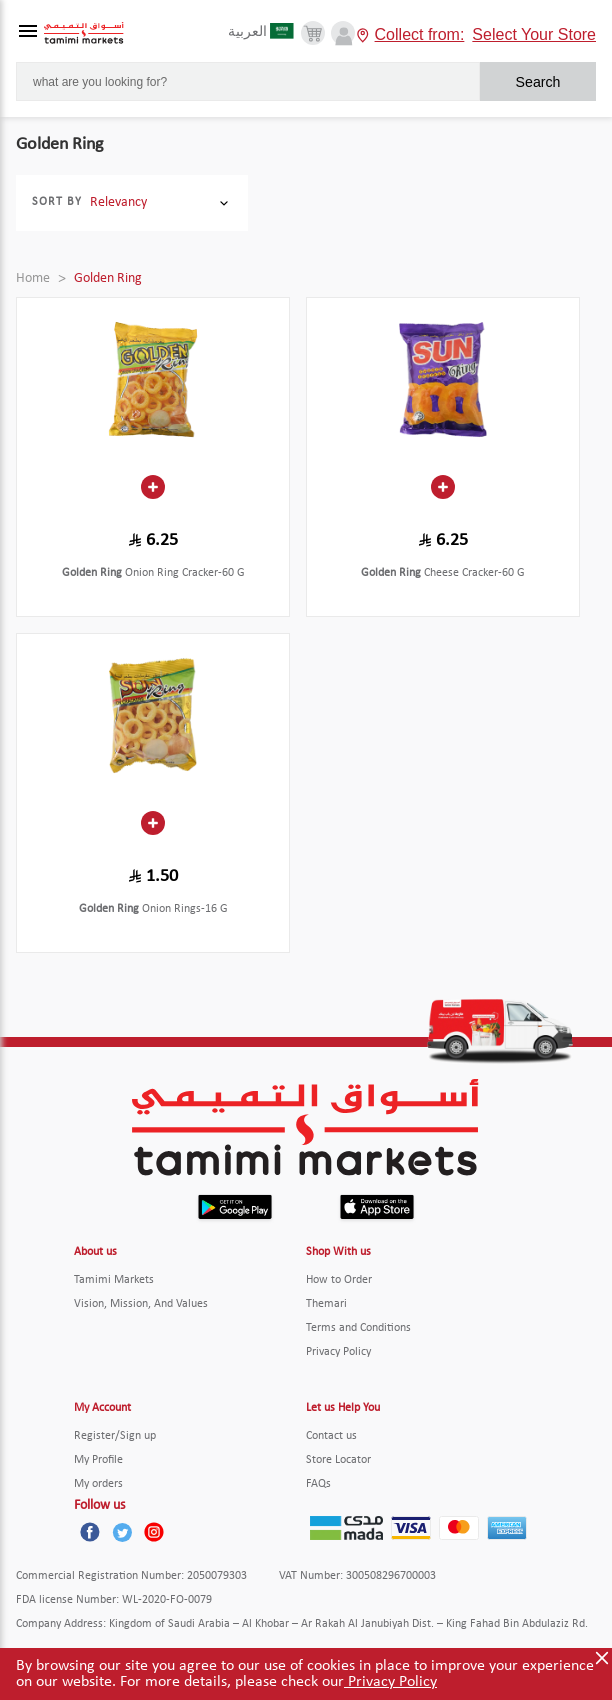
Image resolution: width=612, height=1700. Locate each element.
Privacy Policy (390, 1682)
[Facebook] (90, 1532)
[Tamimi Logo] (84, 33)
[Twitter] (122, 1532)
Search (538, 82)
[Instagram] (154, 1532)
